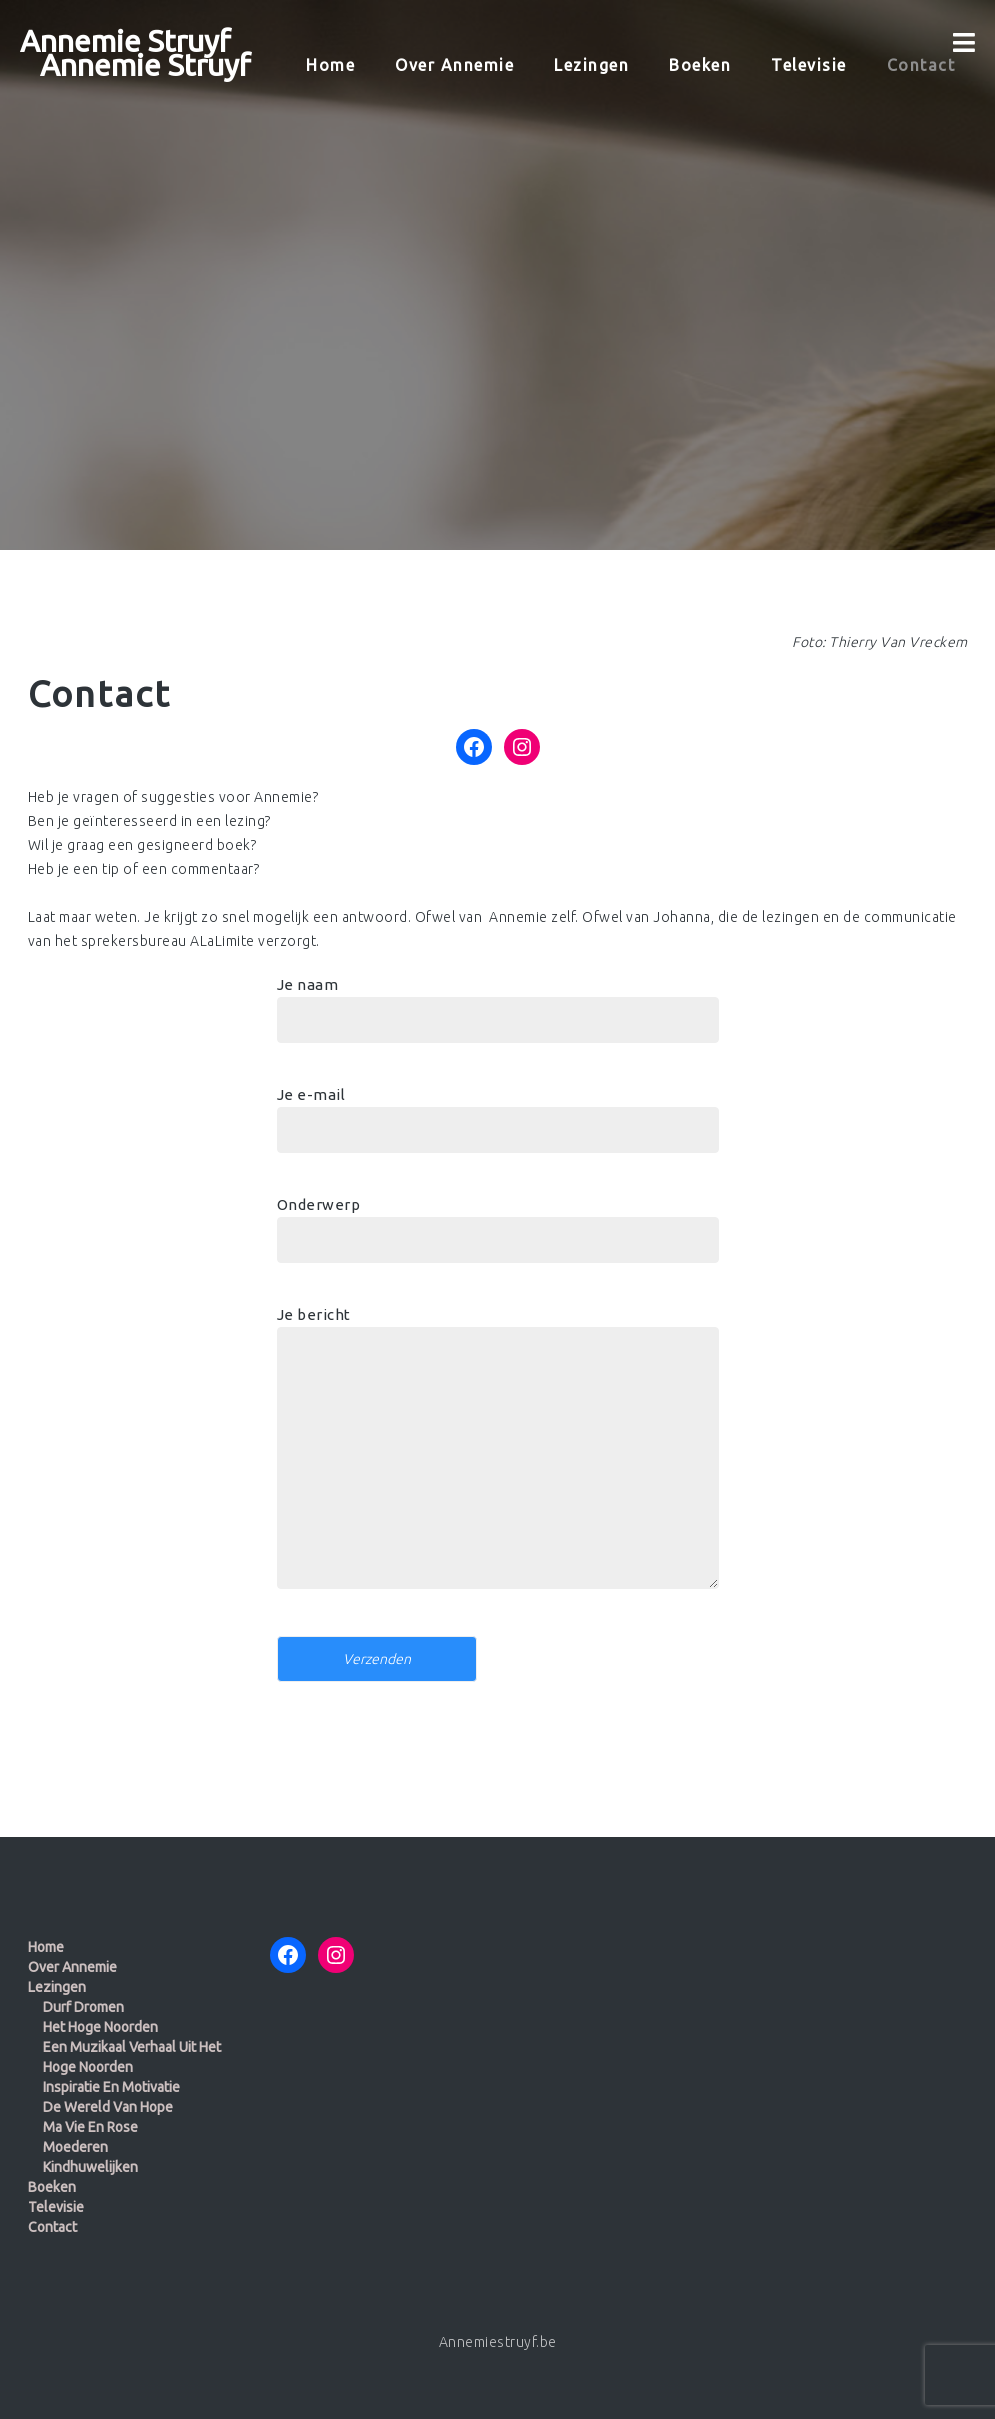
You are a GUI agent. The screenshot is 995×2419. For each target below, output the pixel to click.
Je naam (498, 1002)
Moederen (75, 2147)
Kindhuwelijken (90, 2167)
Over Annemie (72, 1967)
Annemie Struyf (125, 41)
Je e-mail (498, 1112)
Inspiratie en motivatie (111, 2087)
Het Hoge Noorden (100, 2027)
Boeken (52, 2187)
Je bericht (498, 1456)
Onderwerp (498, 1222)
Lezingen (57, 1987)
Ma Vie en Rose (90, 2127)
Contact (52, 2227)
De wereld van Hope (108, 2107)
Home (46, 1947)
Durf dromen (83, 2007)
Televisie (56, 2207)
